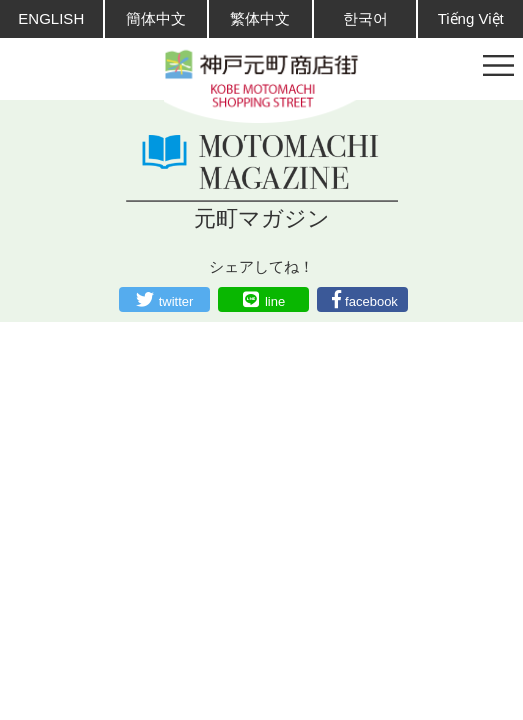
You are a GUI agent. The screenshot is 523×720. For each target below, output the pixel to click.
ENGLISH (51, 18)
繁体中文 (260, 18)
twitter (176, 301)
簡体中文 (156, 18)
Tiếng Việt (471, 18)
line (275, 301)
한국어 (365, 18)
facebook (371, 301)
